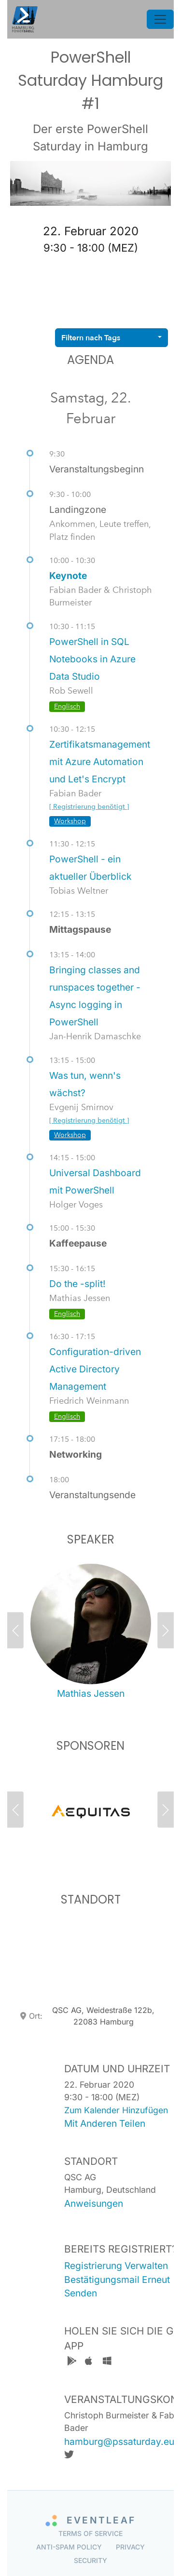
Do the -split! (77, 1283)
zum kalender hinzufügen (116, 2110)
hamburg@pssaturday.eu (119, 2441)
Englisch (67, 706)
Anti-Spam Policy (69, 2547)
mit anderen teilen (104, 2123)
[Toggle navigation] (160, 19)
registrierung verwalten (116, 2265)
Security (90, 2560)
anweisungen (93, 2203)
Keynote (68, 575)
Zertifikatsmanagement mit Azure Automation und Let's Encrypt (99, 761)
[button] (21, 1632)
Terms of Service (90, 2533)
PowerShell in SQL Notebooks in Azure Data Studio (92, 659)
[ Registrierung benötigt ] (89, 807)
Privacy (130, 2547)
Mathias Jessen (91, 1693)
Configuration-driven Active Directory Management (95, 1369)
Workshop (70, 821)
